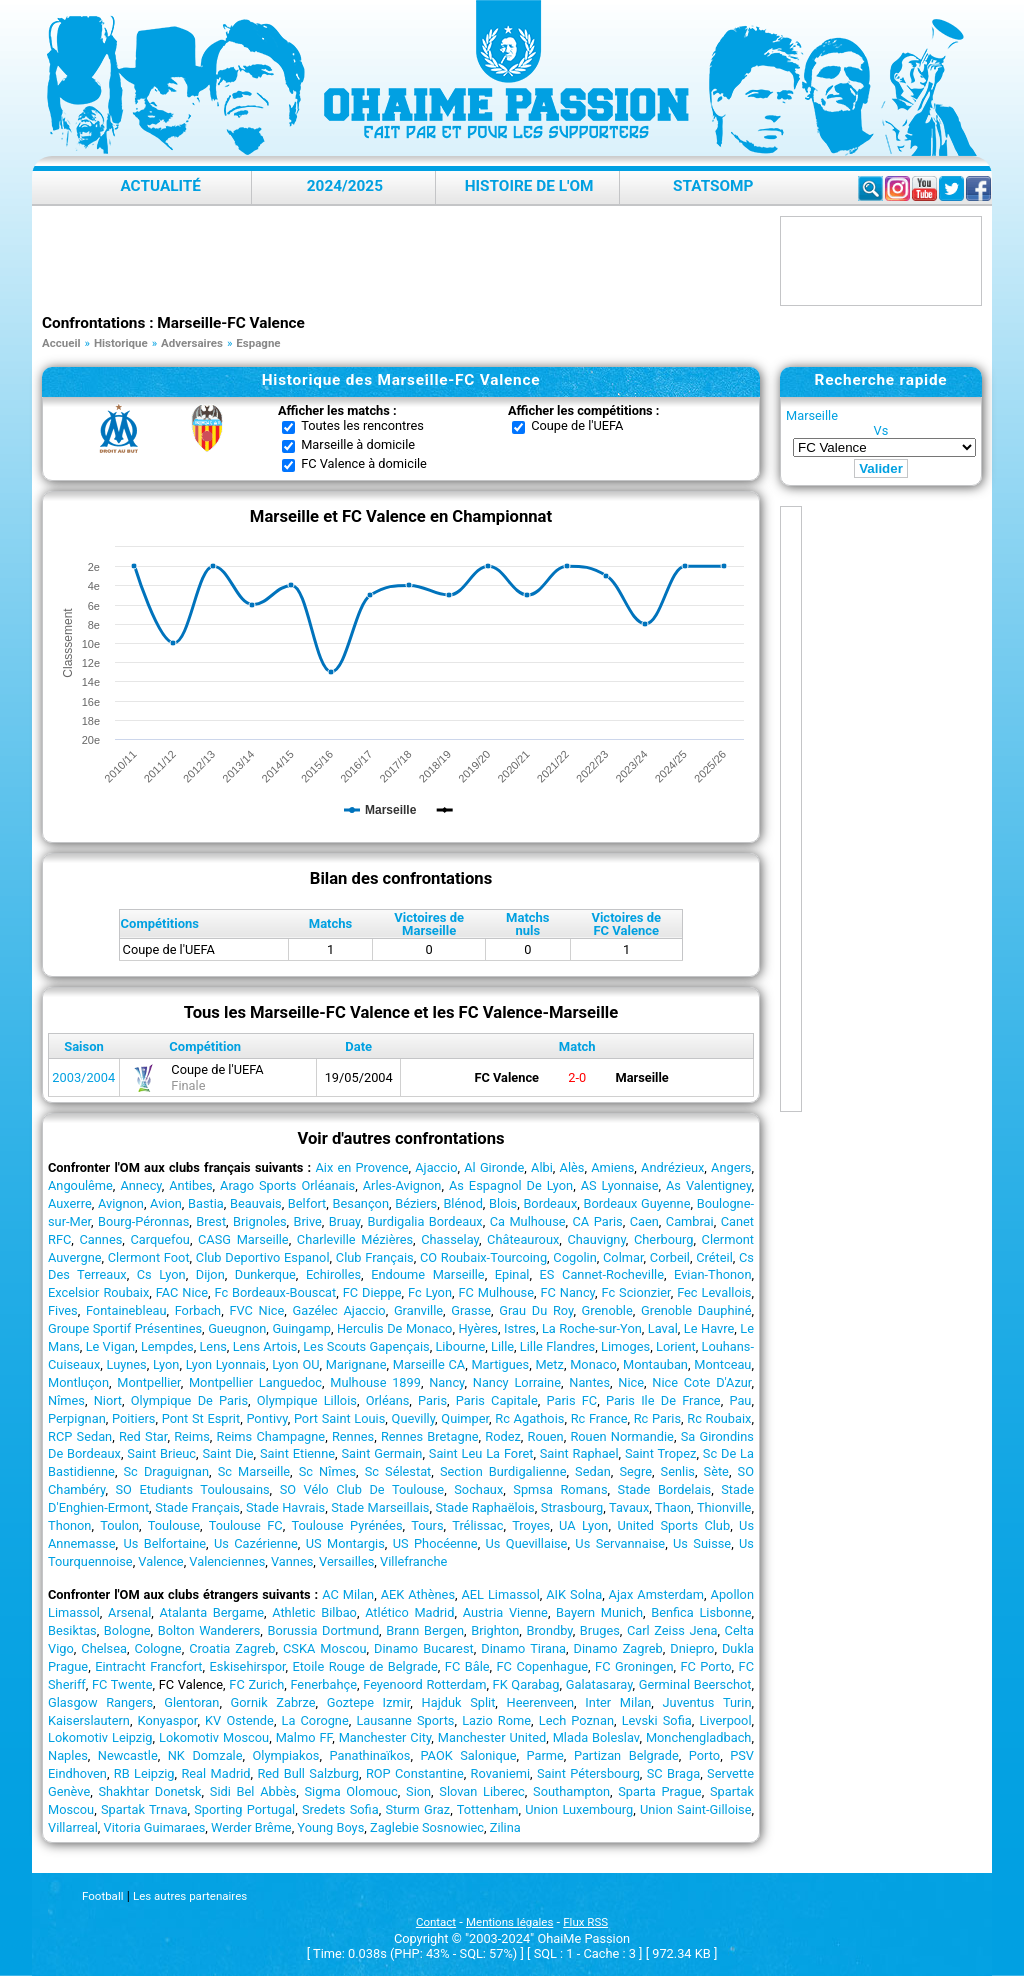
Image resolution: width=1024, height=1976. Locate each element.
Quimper (465, 1418)
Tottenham (488, 1809)
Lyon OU (295, 1364)
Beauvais (256, 1203)
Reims (192, 1436)
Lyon (166, 1364)
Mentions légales (509, 1922)
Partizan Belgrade (626, 1755)
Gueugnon (237, 1328)
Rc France (599, 1418)
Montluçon (78, 1382)
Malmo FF (304, 1737)
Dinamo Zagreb (618, 1648)
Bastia (206, 1203)
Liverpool (725, 1720)
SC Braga (673, 1773)
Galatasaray (599, 1684)
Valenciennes (227, 1561)
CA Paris (598, 1221)
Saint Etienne (297, 1453)
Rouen (546, 1436)
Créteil (714, 1257)
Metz (549, 1364)
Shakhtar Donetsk (149, 1791)
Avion (166, 1203)
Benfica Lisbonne (701, 1612)
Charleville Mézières (355, 1239)
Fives (63, 1310)
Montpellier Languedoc (255, 1382)
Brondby (549, 1630)
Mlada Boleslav (596, 1737)
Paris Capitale (497, 1400)
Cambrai (690, 1221)
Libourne (460, 1346)
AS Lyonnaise (620, 1185)
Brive (308, 1221)
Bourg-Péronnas (143, 1221)
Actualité (160, 186)
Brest (211, 1221)
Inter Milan (618, 1702)
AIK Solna (574, 1594)
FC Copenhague (543, 1666)
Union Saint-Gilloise (695, 1809)
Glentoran (191, 1702)
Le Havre (709, 1328)
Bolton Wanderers (209, 1630)
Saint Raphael (579, 1453)
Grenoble (607, 1310)
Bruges (600, 1630)
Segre (635, 1471)
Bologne (127, 1630)
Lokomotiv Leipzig (100, 1737)
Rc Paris (657, 1418)
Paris (432, 1400)
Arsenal (129, 1612)
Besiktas (72, 1630)
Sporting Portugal (244, 1809)
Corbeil (670, 1257)
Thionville (724, 1507)
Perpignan (77, 1418)
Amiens (612, 1167)
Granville (418, 1310)
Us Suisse (702, 1543)
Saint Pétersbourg (588, 1773)
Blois (503, 1203)
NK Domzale (205, 1755)
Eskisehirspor (248, 1666)
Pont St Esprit (201, 1418)
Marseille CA (429, 1364)
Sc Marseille (254, 1471)
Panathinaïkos (369, 1755)
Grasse (471, 1310)
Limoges (625, 1346)
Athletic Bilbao (314, 1612)
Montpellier (148, 1382)
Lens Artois (265, 1346)
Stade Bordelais (665, 1489)
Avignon (121, 1203)
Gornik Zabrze (273, 1702)
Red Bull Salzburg (308, 1773)
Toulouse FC (246, 1525)
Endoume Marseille (427, 1274)
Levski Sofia (657, 1720)
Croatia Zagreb (232, 1648)
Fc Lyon (430, 1292)
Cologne (158, 1648)
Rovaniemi (500, 1773)
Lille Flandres (557, 1346)
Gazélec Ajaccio (338, 1310)
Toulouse (174, 1525)
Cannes (100, 1239)
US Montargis (345, 1543)
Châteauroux (523, 1239)
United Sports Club (673, 1525)
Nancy (446, 1382)
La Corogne (315, 1720)
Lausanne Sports (405, 1720)
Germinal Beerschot (695, 1684)
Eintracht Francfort (148, 1666)
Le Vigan (110, 1346)
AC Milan (348, 1594)
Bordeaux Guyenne (636, 1203)
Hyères (478, 1328)
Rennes (353, 1436)
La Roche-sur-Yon (592, 1328)
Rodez (503, 1436)
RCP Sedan (80, 1436)
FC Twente (122, 1684)
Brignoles (259, 1221)
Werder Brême (251, 1827)
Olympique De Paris (189, 1400)
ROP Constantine (415, 1773)
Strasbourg (572, 1507)
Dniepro (692, 1648)
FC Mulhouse (495, 1292)
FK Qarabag (526, 1684)
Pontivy (266, 1418)
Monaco (593, 1364)
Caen (644, 1221)
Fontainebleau (126, 1310)
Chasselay (450, 1239)
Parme (545, 1755)
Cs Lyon (161, 1274)
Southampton (571, 1791)
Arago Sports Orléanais (287, 1185)
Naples (68, 1755)
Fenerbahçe (323, 1684)
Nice (631, 1382)
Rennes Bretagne (430, 1436)
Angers (731, 1167)
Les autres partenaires (190, 1896)
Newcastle (128, 1755)
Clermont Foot (149, 1257)
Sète (716, 1471)
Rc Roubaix (719, 1418)
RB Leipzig (144, 1773)
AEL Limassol (501, 1594)
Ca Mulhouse (528, 1221)
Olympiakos (286, 1755)
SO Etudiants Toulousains (192, 1489)
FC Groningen (634, 1666)
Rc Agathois (529, 1418)
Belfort (307, 1203)
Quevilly (413, 1418)
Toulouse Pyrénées (346, 1525)
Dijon (210, 1274)
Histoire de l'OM (529, 186)
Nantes (589, 1382)
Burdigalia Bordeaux (424, 1221)
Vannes (292, 1561)
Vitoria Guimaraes (155, 1827)
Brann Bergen (425, 1630)
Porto (704, 1755)
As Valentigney (708, 1185)
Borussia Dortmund (323, 1630)
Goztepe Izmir (369, 1702)
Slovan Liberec (481, 1791)
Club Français (375, 1257)
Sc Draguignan (167, 1471)
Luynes (127, 1364)
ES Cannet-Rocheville (602, 1274)
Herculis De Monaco (394, 1328)
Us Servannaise (620, 1543)
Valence (160, 1561)
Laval (663, 1328)
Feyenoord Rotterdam (424, 1684)
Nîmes (66, 1400)
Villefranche (413, 1561)
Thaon (673, 1507)
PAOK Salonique (468, 1755)
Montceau (722, 1364)
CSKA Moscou (325, 1648)
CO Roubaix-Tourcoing (483, 1257)
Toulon (119, 1525)
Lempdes (167, 1346)
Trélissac (477, 1525)
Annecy (140, 1185)
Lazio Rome (496, 1720)
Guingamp (301, 1328)
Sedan (593, 1471)
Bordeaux (550, 1203)
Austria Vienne (505, 1612)
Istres (520, 1328)
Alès (572, 1167)
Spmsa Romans (560, 1489)
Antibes (190, 1185)
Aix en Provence (361, 1167)
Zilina (505, 1827)
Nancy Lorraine (517, 1382)
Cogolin (574, 1257)
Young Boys (330, 1827)
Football (102, 1896)
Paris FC (571, 1400)
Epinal (512, 1274)
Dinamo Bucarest (424, 1648)
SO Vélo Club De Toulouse (362, 1489)
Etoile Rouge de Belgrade (365, 1666)
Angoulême (80, 1185)
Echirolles (333, 1274)
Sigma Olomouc (351, 1791)
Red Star (143, 1436)
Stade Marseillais (380, 1507)
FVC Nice (256, 1310)
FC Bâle (467, 1666)
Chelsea (104, 1648)
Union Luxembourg (579, 1809)
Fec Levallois (714, 1292)
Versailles (346, 1561)
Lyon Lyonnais (226, 1364)
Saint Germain (381, 1453)
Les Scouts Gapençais (366, 1346)
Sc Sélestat (398, 1471)
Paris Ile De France (663, 1400)
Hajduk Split (459, 1702)
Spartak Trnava (144, 1809)
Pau (740, 1400)
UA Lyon (583, 1525)
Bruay (345, 1221)
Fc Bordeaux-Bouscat (275, 1292)
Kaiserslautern (89, 1720)
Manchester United (492, 1737)
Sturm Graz (417, 1809)
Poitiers (133, 1418)
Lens (212, 1346)
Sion (418, 1791)
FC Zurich (256, 1684)
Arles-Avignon (402, 1185)
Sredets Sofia (340, 1809)
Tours (427, 1525)
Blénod (462, 1203)
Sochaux (478, 1489)
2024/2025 (345, 186)
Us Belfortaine (164, 1543)
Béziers (416, 1203)
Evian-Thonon (712, 1274)
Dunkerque (265, 1274)
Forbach (198, 1310)
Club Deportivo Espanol (263, 1257)
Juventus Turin (707, 1702)
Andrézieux (672, 1167)
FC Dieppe (372, 1292)
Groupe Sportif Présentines (125, 1328)
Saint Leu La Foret (481, 1453)
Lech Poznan (576, 1720)
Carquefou (159, 1239)
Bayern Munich (599, 1612)
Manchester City (385, 1737)
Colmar (623, 1257)
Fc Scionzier (635, 1292)
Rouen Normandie (621, 1436)
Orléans (388, 1400)
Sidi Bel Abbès (253, 1791)
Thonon (69, 1525)
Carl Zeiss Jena (672, 1630)
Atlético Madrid (409, 1612)
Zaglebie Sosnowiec (427, 1827)
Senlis (678, 1471)
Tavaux (629, 1507)
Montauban (655, 1364)
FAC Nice (182, 1292)
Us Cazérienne (256, 1543)
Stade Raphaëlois (484, 1507)
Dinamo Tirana (523, 1648)
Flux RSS (585, 1922)
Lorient (676, 1346)
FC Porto (705, 1666)
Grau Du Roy (536, 1310)
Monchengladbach (699, 1737)
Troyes (531, 1525)
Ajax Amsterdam (656, 1594)
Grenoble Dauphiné (696, 1310)
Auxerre (70, 1203)
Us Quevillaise (527, 1543)
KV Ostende (239, 1720)
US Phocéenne (435, 1543)
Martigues (500, 1364)
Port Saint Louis (339, 1418)
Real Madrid (215, 1773)
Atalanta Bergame (211, 1612)
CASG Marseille (243, 1239)
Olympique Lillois (307, 1400)
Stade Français (197, 1507)
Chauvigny (596, 1239)
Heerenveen (541, 1702)
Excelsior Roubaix (98, 1292)
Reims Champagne (271, 1436)
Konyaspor (168, 1720)
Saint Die (227, 1453)
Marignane (356, 1364)
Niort (108, 1400)
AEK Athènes (418, 1594)
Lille (502, 1346)
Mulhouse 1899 (375, 1382)
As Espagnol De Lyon (511, 1185)
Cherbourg (663, 1239)
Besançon (361, 1203)
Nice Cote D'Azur (701, 1382)
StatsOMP (713, 186)
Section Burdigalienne (503, 1471)
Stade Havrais (285, 1507)
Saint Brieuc (161, 1453)
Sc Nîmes (327, 1471)
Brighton (495, 1630)
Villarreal (73, 1827)
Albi (542, 1167)
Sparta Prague (659, 1791)
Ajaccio (436, 1167)
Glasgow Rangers (100, 1702)
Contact (436, 1922)
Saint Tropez (661, 1453)
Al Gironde (494, 1167)
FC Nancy (567, 1292)
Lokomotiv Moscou (214, 1737)
